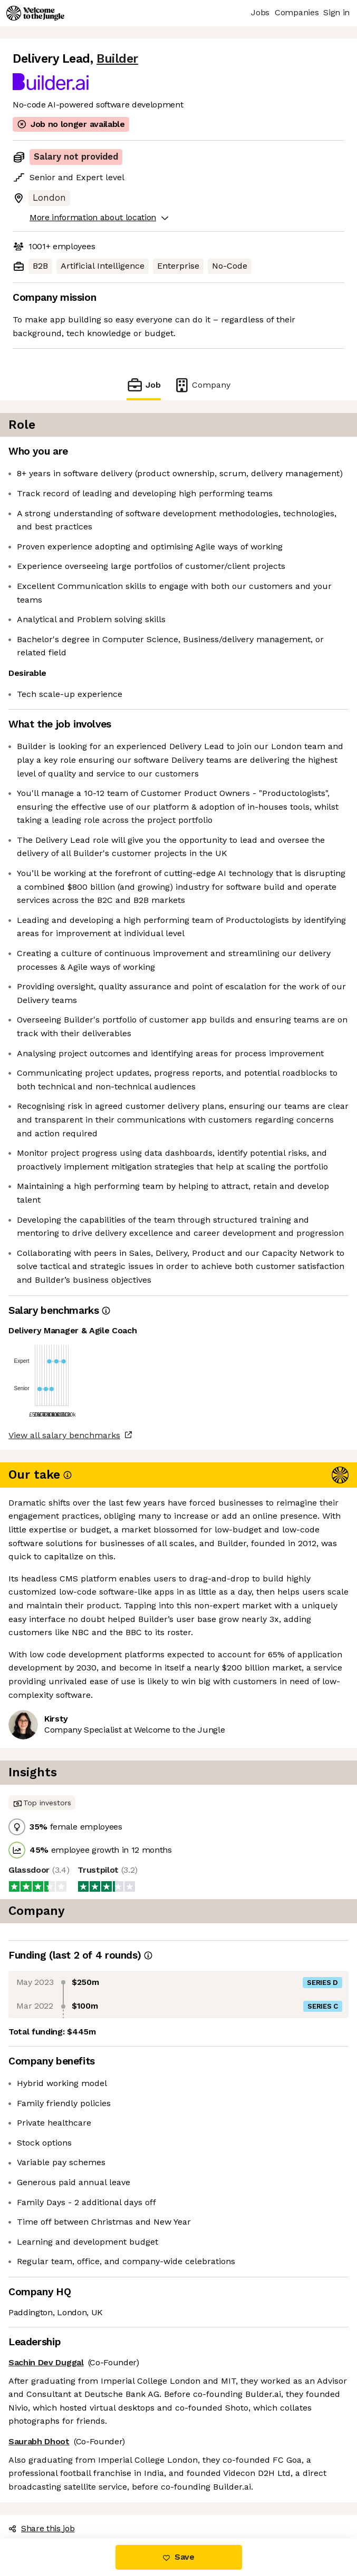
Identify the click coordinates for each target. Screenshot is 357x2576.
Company (201, 385)
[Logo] (35, 13)
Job (143, 385)
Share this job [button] (41, 2528)
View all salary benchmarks (64, 1435)
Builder (117, 59)
